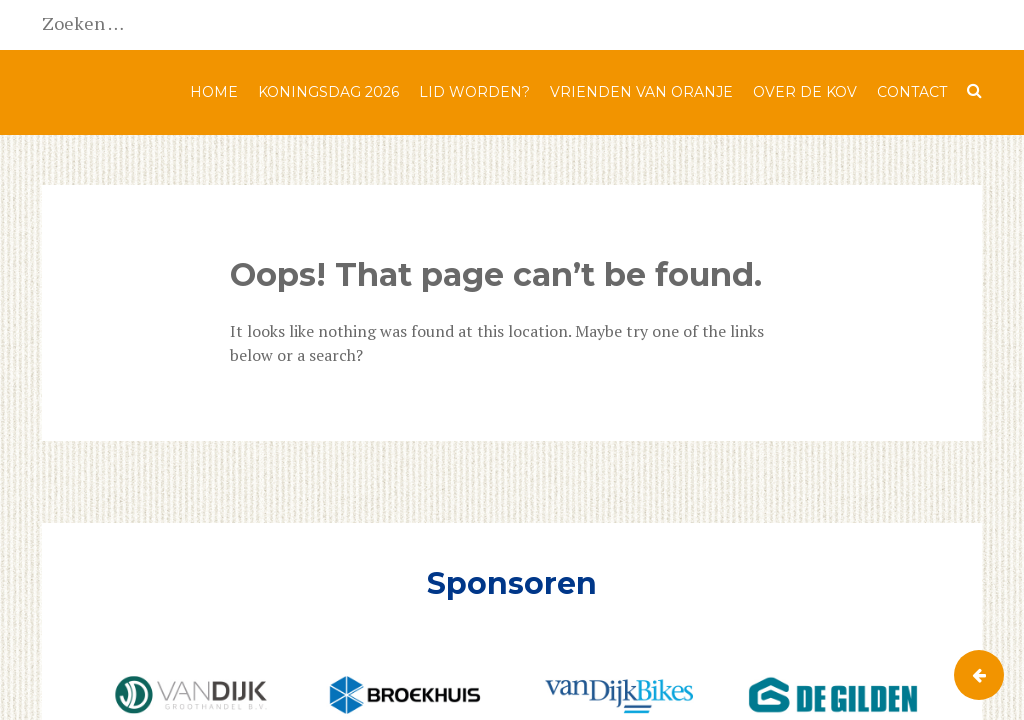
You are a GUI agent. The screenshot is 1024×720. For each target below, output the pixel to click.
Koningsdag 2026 (328, 92)
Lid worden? (474, 92)
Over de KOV (805, 92)
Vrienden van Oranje (641, 92)
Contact (912, 92)
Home (214, 92)
